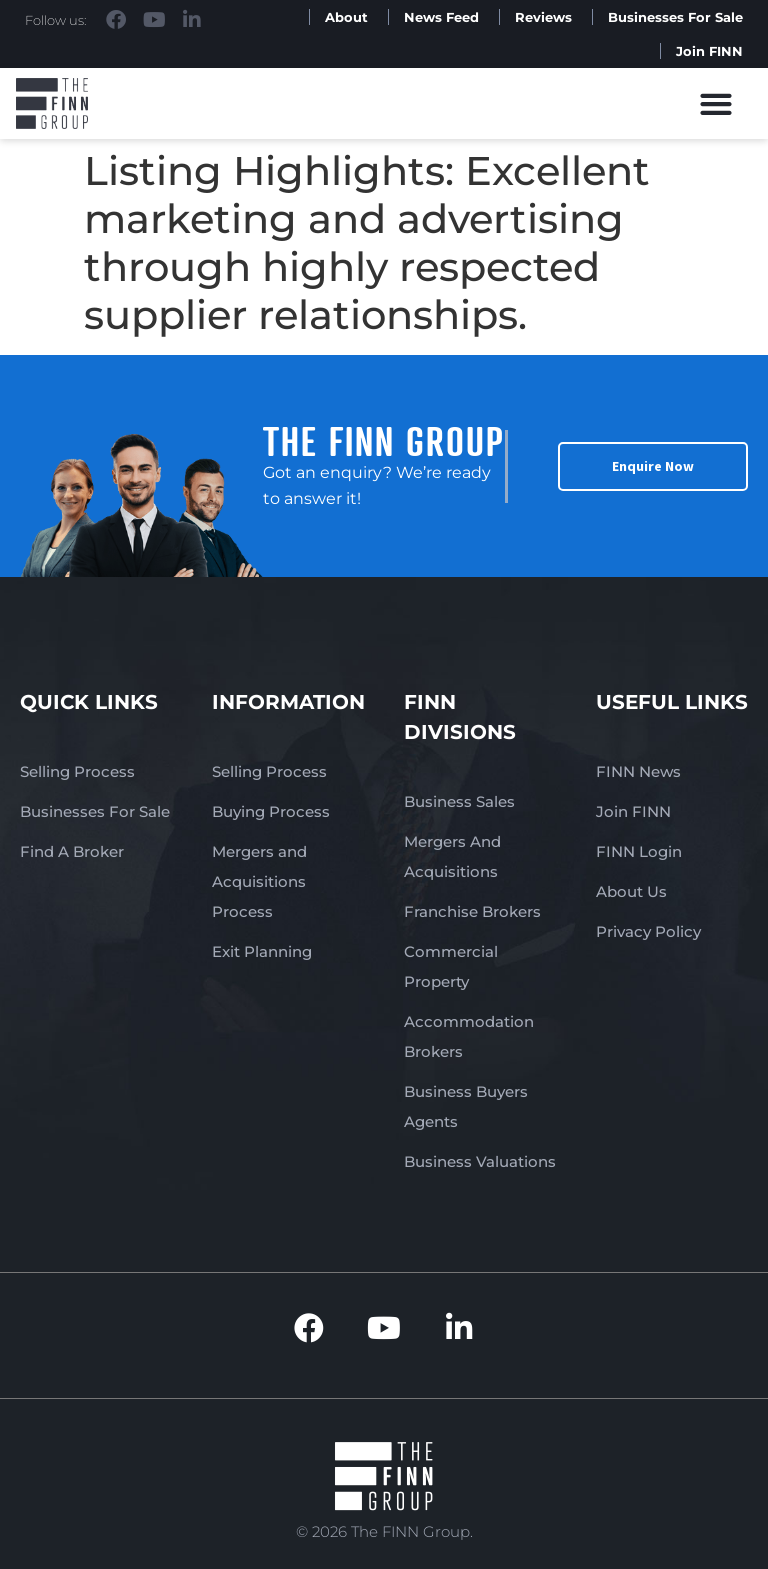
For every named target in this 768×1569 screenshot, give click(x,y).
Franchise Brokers (472, 911)
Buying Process (271, 811)
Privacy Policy (648, 931)
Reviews (543, 17)
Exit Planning (262, 951)
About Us (631, 891)
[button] (716, 103)
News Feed (441, 17)
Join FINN (709, 51)
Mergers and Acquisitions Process (259, 881)
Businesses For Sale (675, 17)
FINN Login (639, 851)
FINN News (638, 771)
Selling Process (77, 771)
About (346, 17)
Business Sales (459, 801)
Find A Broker (72, 851)
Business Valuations (480, 1161)
